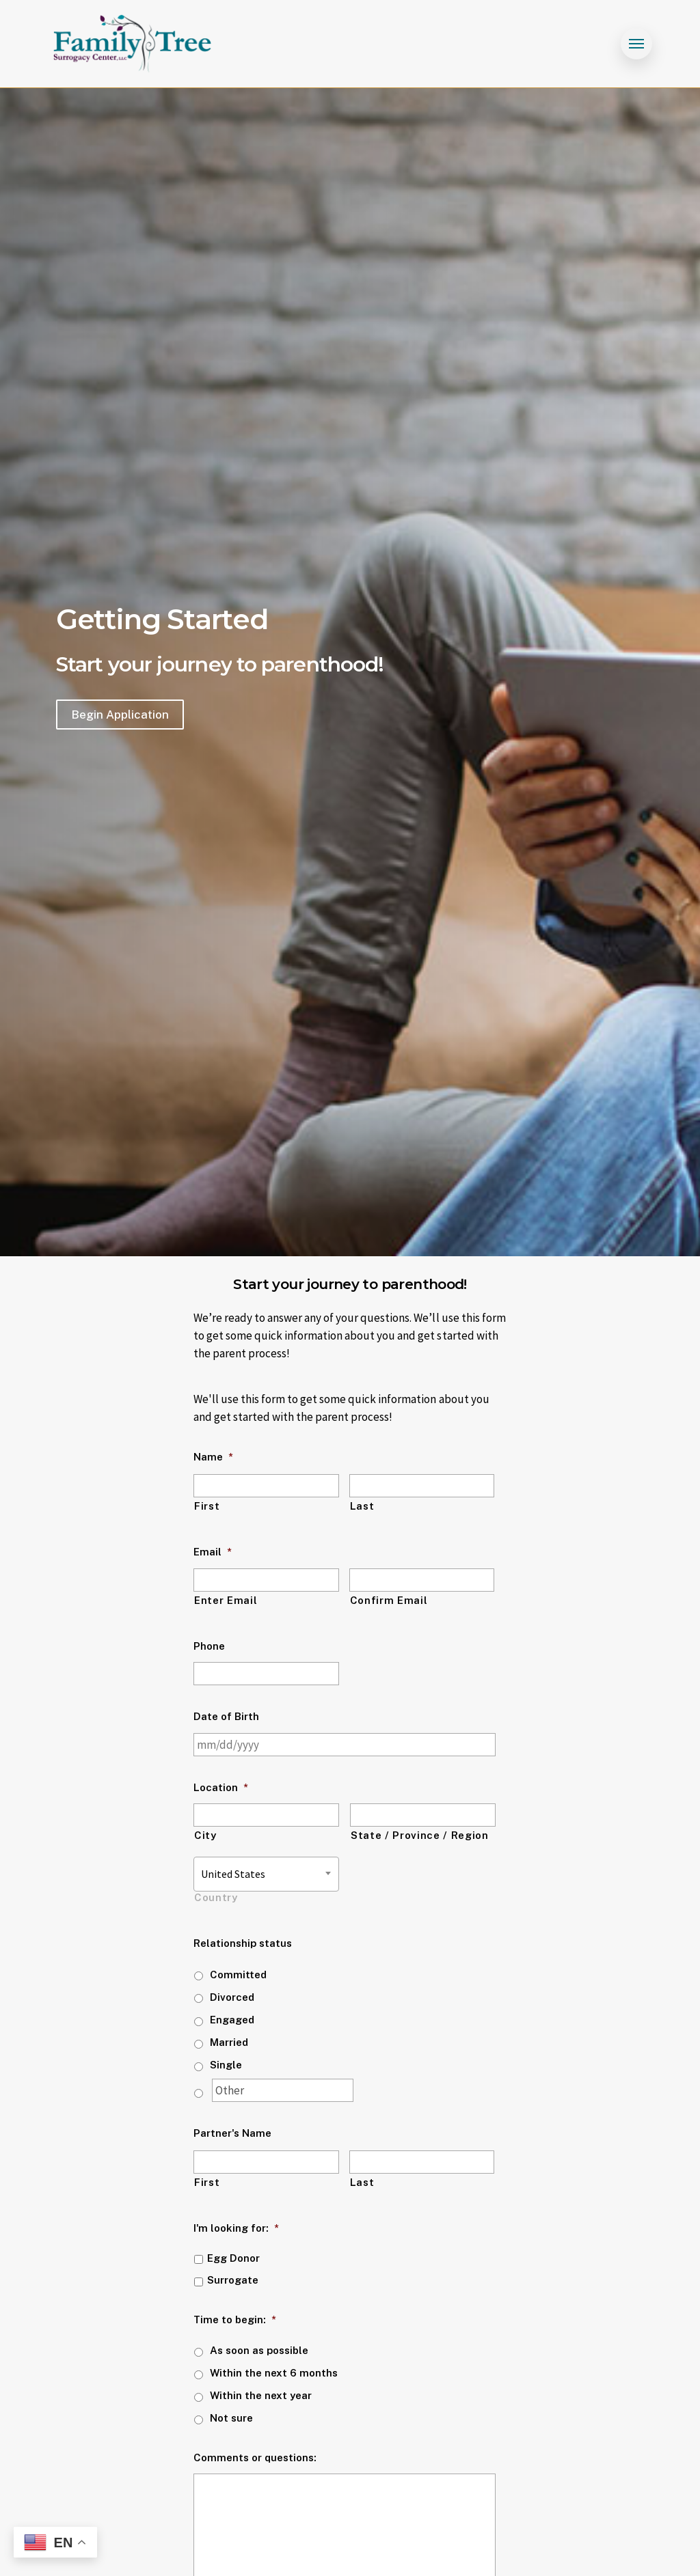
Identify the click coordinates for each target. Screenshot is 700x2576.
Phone (209, 1646)
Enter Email (225, 1600)
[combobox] (266, 1874)
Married (229, 2042)
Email (212, 1551)
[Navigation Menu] (636, 43)
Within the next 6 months (274, 2373)
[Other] (282, 2090)
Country (216, 1897)
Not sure (231, 2418)
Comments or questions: (255, 2457)
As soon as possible (259, 2350)
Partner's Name (232, 2133)
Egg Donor (233, 2258)
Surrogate (232, 2280)
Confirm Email (389, 1600)
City (205, 1835)
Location (220, 1787)
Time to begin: (234, 2319)
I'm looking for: (236, 2228)
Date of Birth (226, 1716)
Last (362, 1506)
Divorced (232, 1997)
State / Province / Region (420, 1835)
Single (226, 2065)
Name (213, 1457)
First (206, 1506)
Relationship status (242, 1943)
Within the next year (261, 2395)
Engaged (232, 2019)
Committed (238, 1974)
